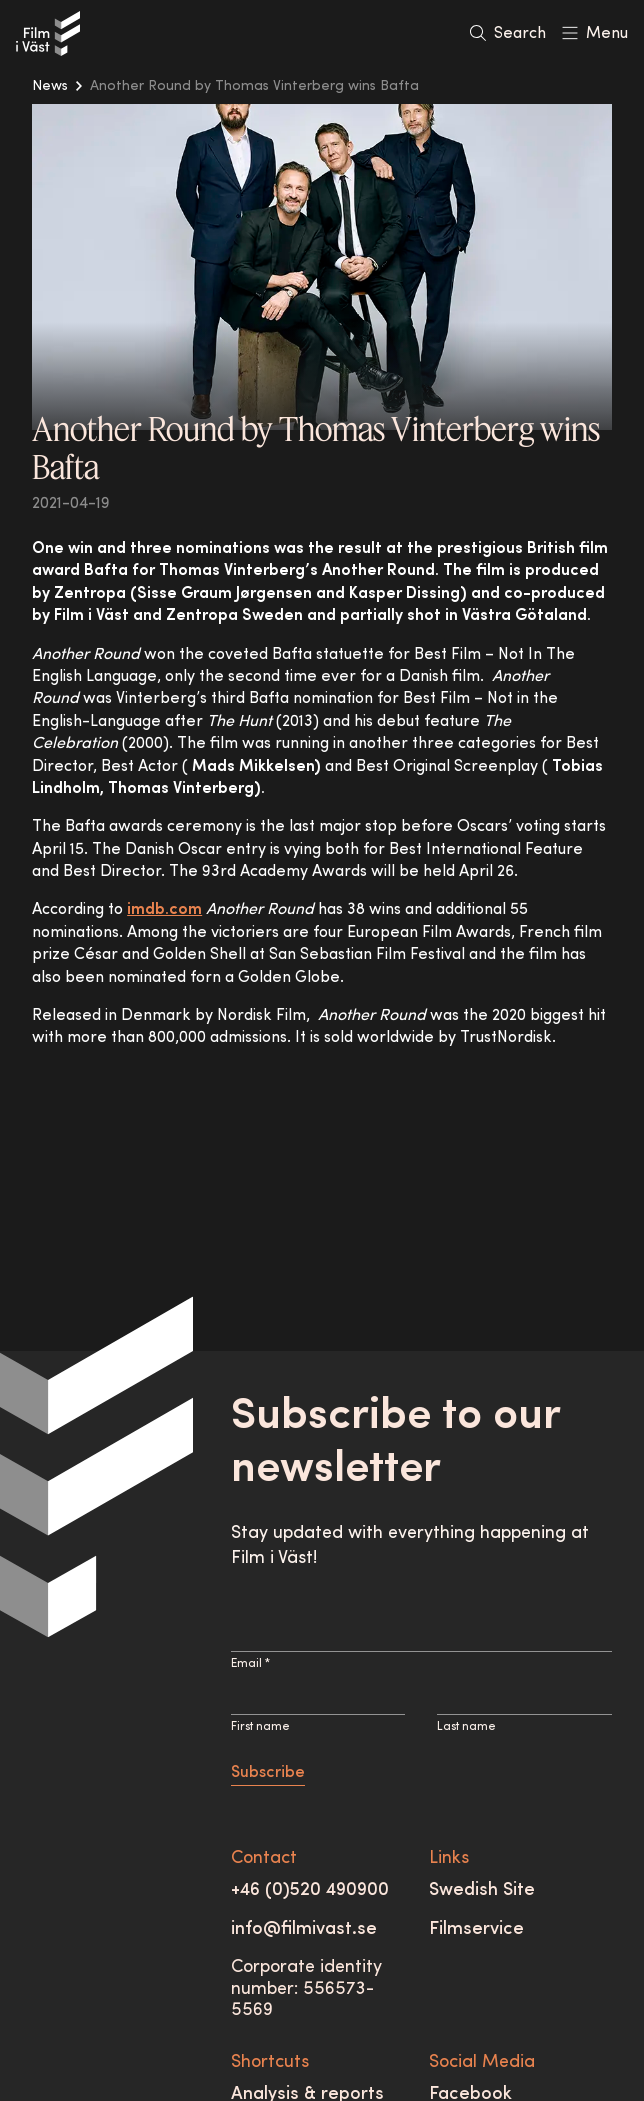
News (50, 86)
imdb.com (164, 910)
